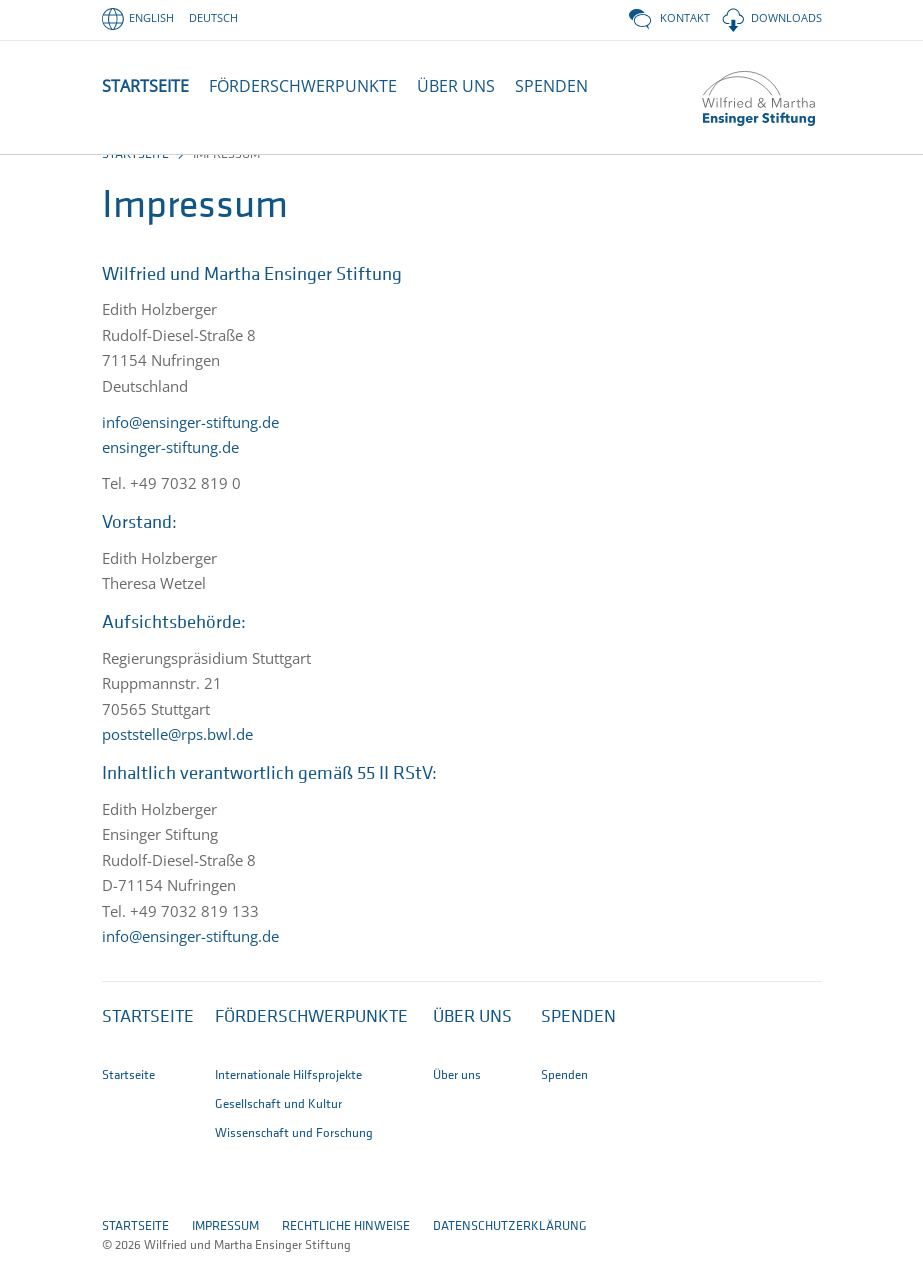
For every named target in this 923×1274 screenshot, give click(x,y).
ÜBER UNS (456, 86)
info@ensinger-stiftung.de (190, 441)
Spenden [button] (578, 1036)
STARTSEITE (145, 86)
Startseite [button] (148, 1036)
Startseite (135, 173)
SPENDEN (551, 86)
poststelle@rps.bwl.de (177, 753)
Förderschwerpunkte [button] (311, 1036)
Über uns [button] (472, 1036)
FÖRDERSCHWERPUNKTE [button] (303, 86)
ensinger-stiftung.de (170, 466)
